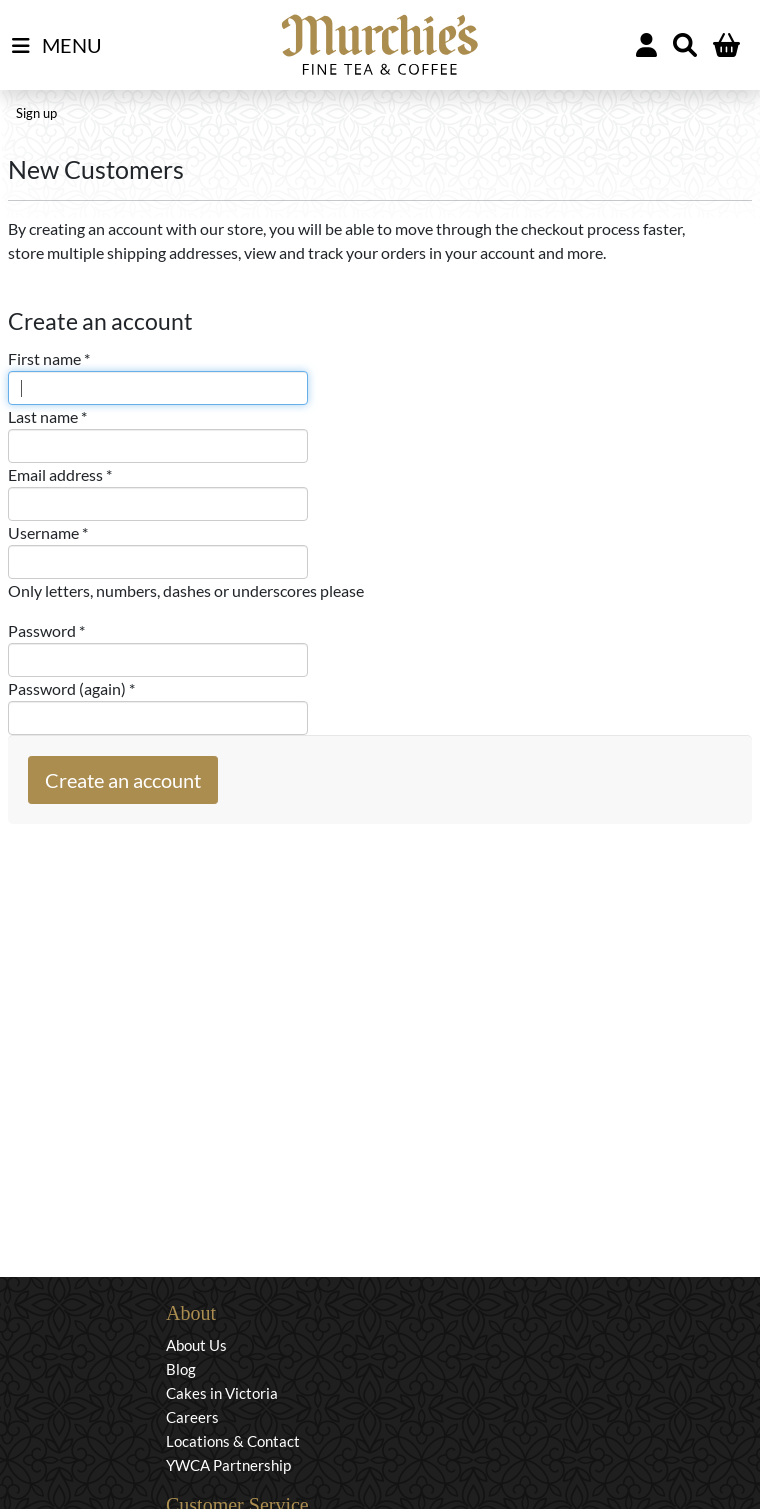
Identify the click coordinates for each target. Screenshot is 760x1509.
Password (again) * (71, 688)
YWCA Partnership (228, 1465)
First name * (49, 358)
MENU (57, 46)
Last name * (47, 416)
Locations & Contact (233, 1441)
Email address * (60, 474)
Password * (46, 630)
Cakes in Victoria (222, 1393)
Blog (181, 1369)
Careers (192, 1417)
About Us (196, 1345)
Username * (48, 532)
